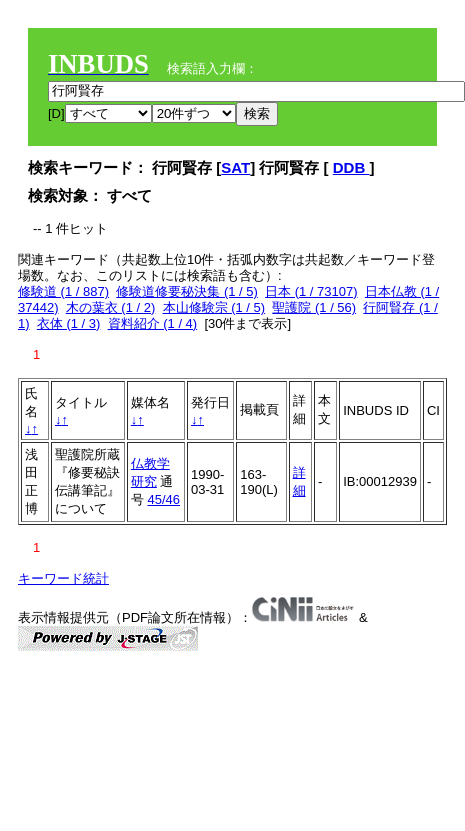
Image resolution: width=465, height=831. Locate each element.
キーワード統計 (63, 578)
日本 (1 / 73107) (311, 291)
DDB (351, 167)
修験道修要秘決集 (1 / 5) (187, 291)
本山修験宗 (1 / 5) (214, 307)
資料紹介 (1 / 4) (153, 323)
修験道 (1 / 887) (63, 291)
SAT (235, 167)
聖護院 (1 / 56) (314, 307)
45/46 (163, 499)
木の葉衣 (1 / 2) (111, 307)
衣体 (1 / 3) (69, 323)
